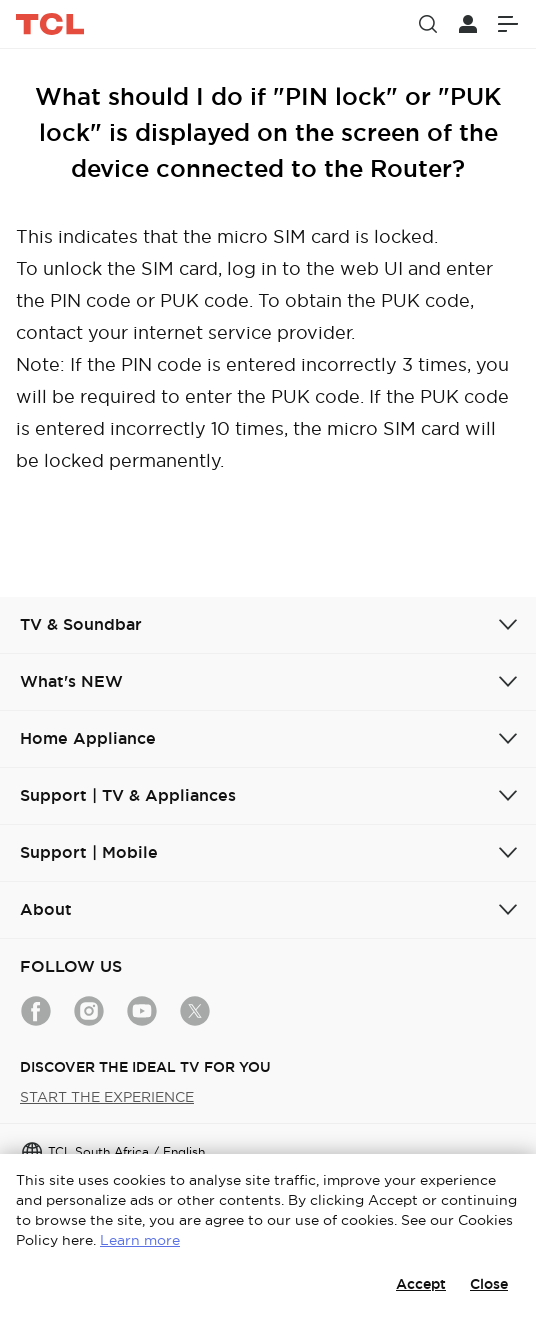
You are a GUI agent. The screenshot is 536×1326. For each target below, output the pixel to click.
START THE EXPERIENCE (107, 1097)
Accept (421, 1284)
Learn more (140, 1240)
